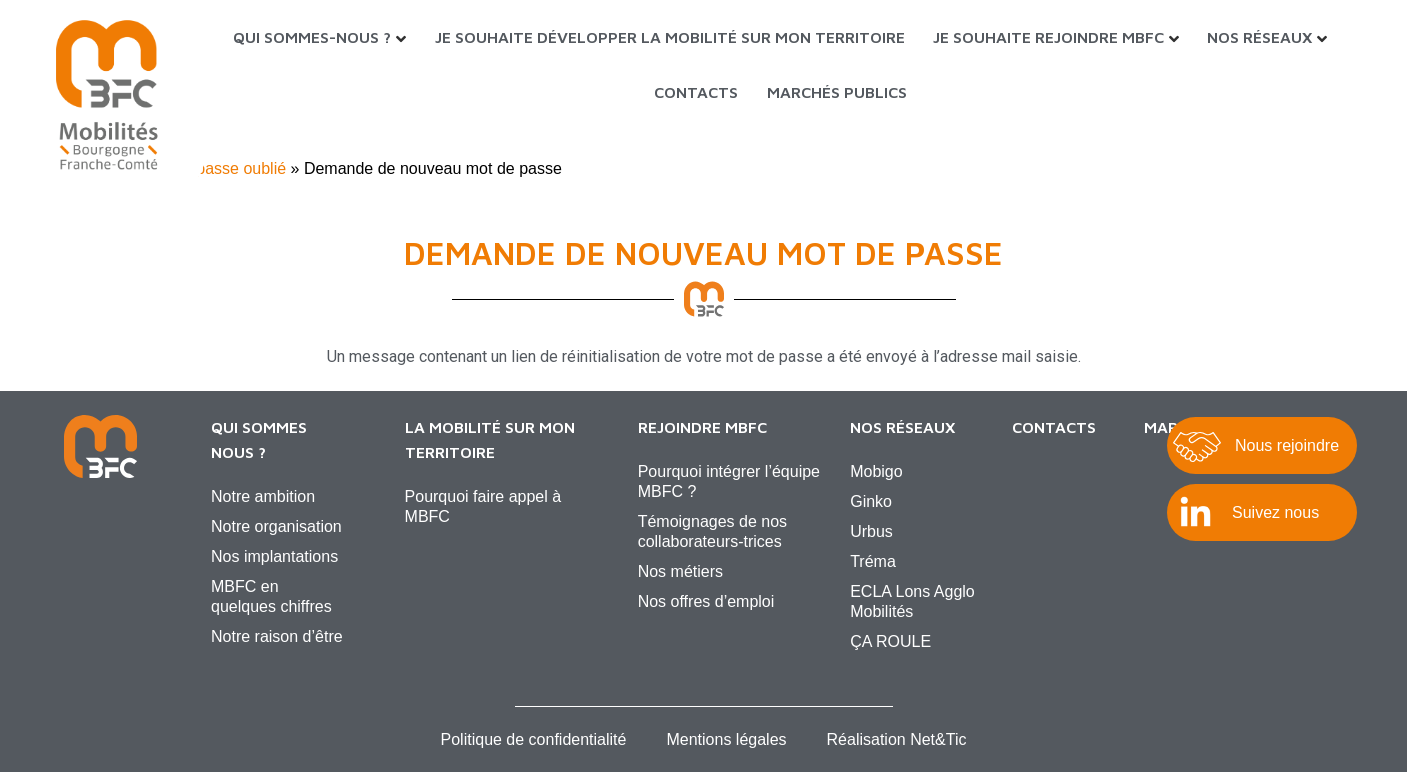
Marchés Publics (837, 92)
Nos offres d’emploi (706, 601)
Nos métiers (680, 571)
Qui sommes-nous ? (312, 37)
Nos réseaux (1259, 37)
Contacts (696, 92)
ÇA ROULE (890, 641)
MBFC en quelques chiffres (271, 596)
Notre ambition (263, 496)
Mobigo (876, 471)
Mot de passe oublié (214, 168)
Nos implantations (274, 556)
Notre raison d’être (277, 636)
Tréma (873, 561)
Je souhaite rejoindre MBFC (1048, 37)
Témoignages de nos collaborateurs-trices (712, 531)
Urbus (871, 531)
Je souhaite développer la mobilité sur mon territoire (670, 37)
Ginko (871, 501)
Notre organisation (276, 526)
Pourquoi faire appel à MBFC (483, 506)
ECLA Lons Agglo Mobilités (912, 601)
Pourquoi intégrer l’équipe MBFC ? (729, 481)
